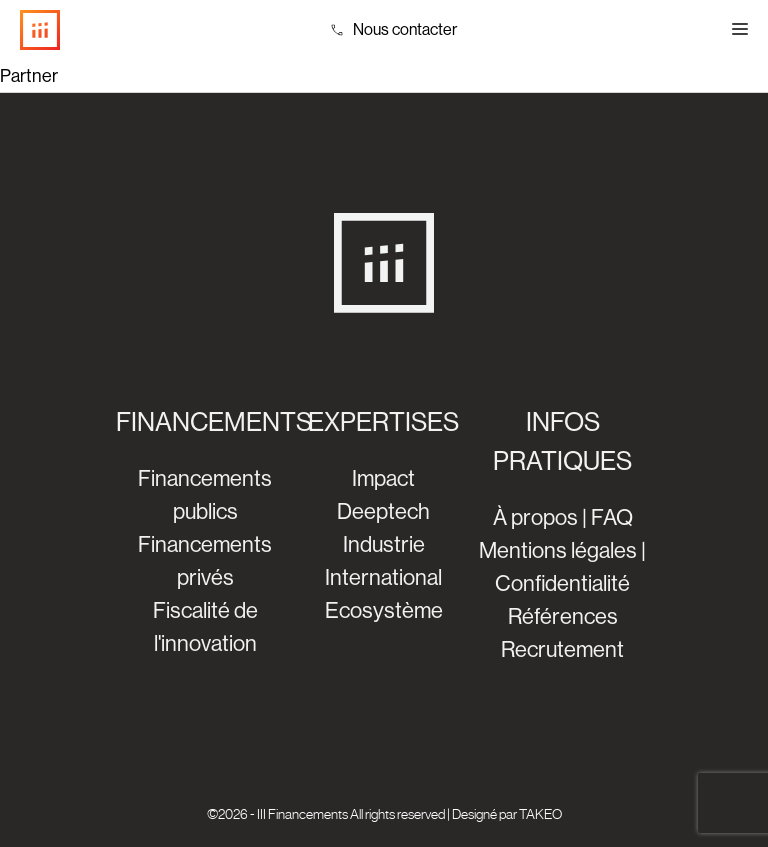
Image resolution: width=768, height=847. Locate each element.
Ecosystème (384, 610)
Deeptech (383, 511)
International (383, 577)
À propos (535, 517)
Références (563, 616)
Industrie (384, 544)
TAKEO (540, 814)
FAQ (612, 517)
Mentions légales (558, 550)
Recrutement (562, 649)
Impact (383, 478)
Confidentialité (562, 583)
